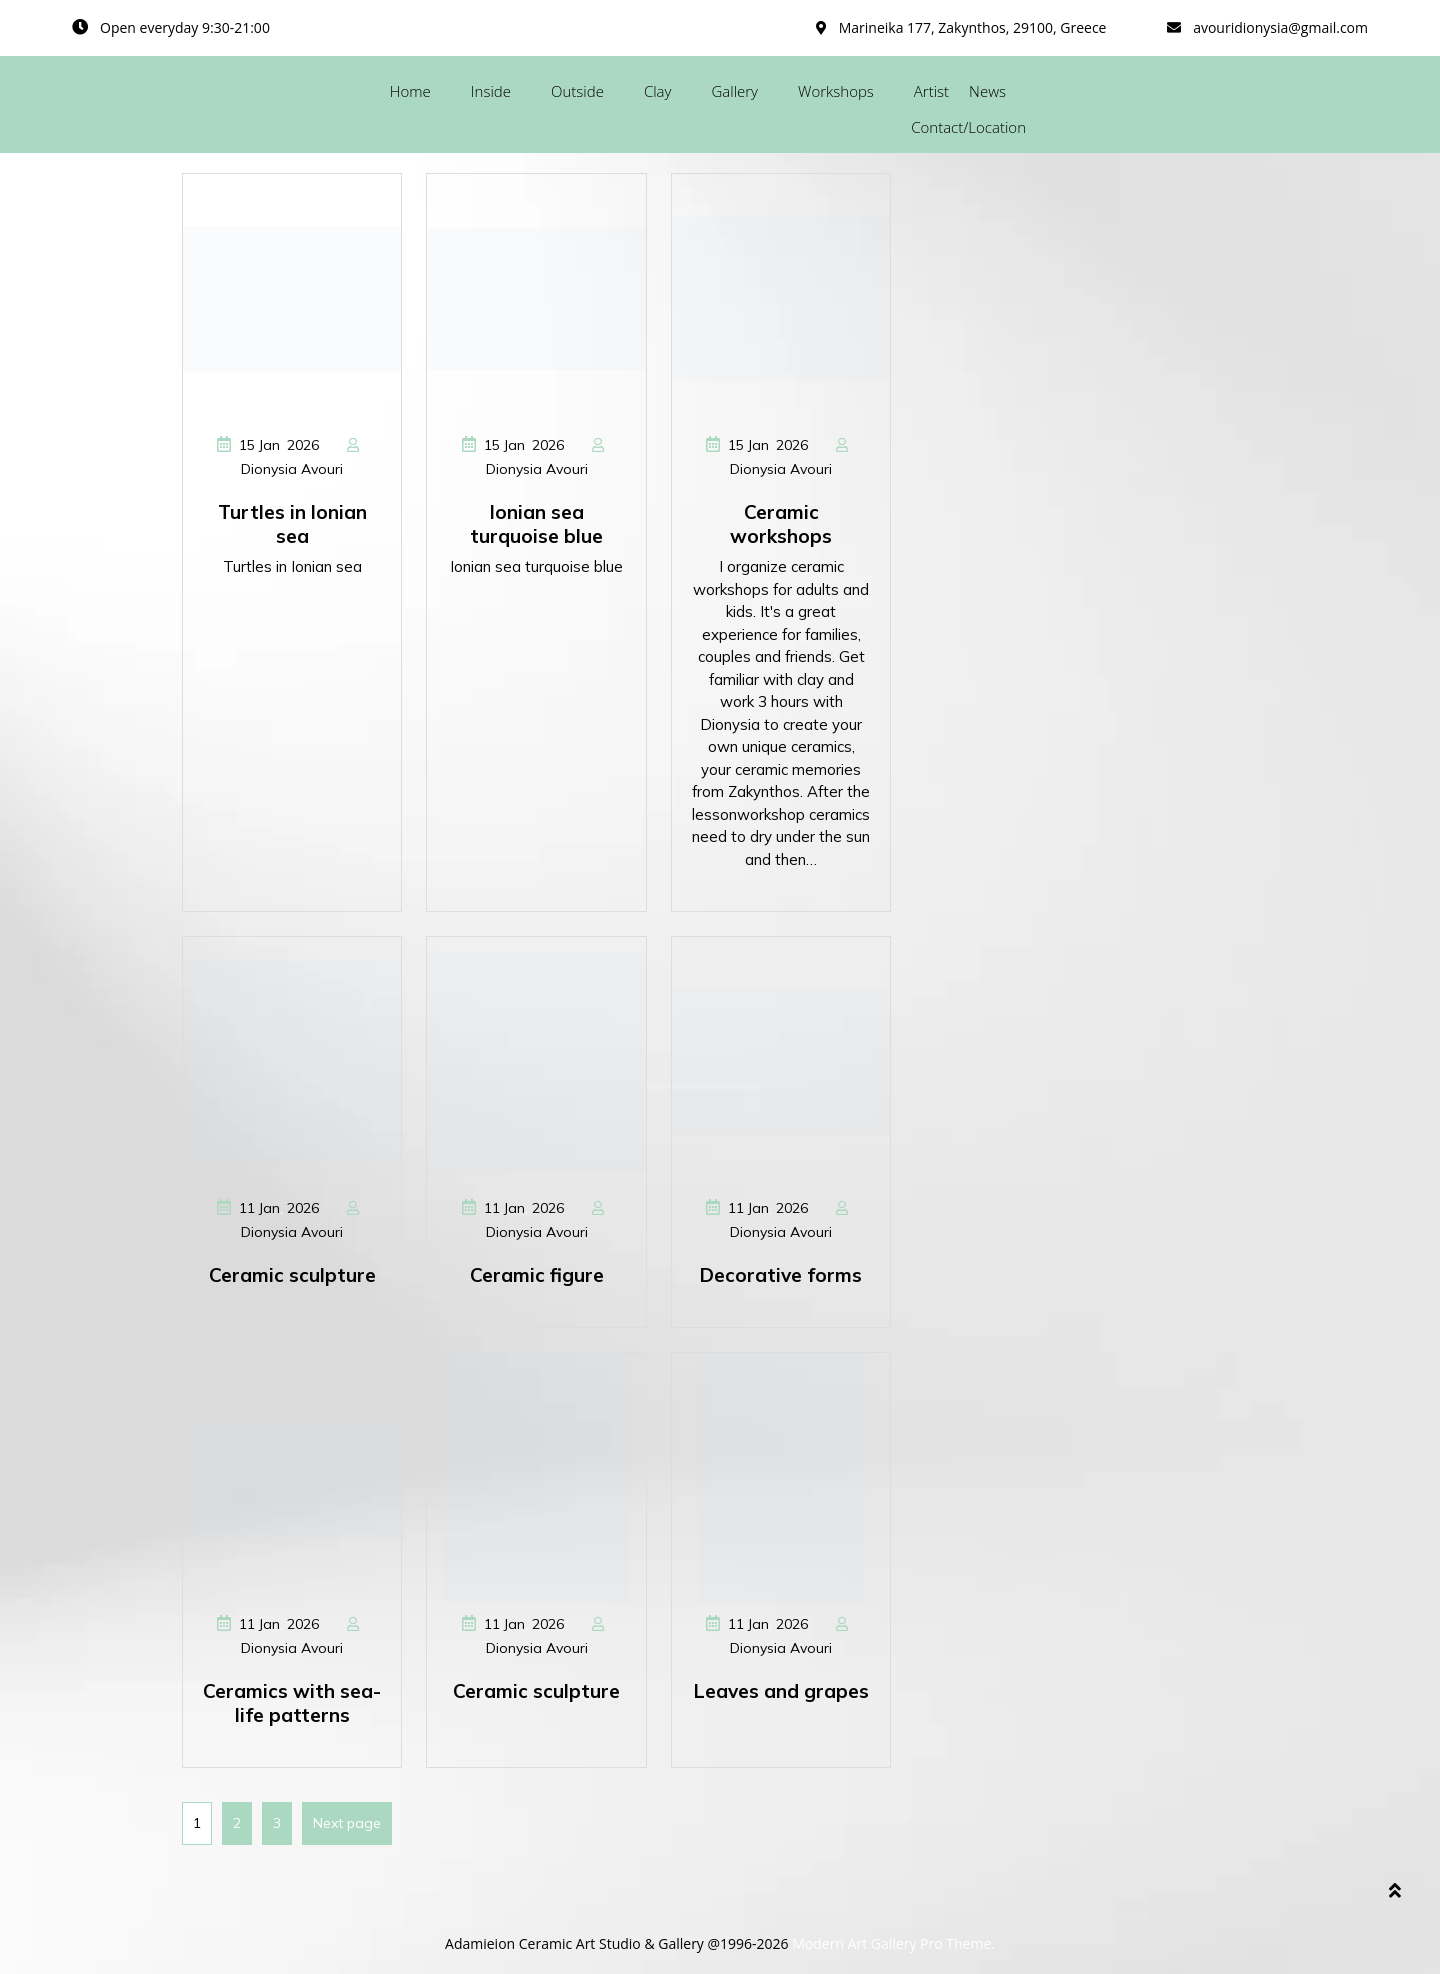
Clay (658, 91)
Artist (931, 91)
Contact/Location (968, 127)
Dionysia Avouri (292, 469)
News (987, 91)
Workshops (836, 91)
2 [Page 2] (231, 1817)
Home (410, 91)
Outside (577, 91)
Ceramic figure (537, 1275)
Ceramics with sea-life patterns (292, 1703)
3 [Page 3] (271, 1817)
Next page (347, 1823)
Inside (491, 91)
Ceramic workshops (781, 524)
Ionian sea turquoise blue (536, 524)
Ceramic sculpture (292, 1275)
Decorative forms (781, 1275)
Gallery (734, 91)
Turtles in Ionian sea (292, 524)
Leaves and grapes (781, 1691)
